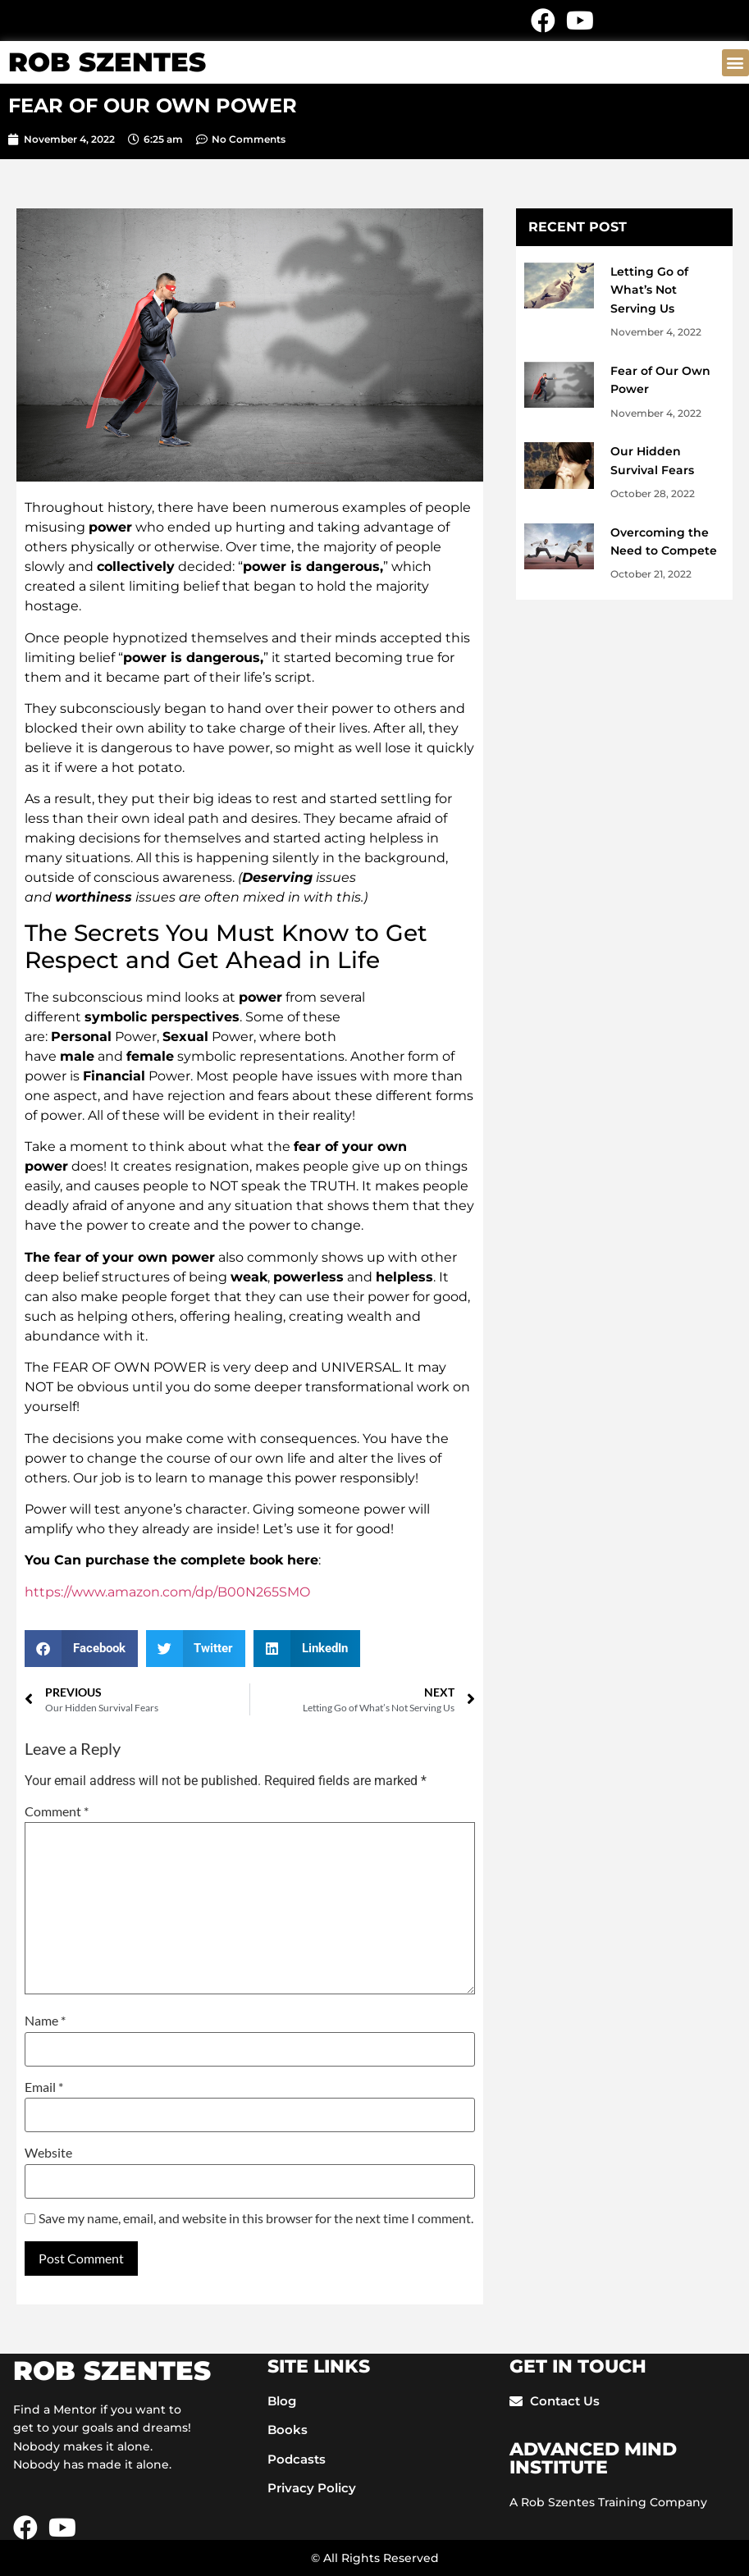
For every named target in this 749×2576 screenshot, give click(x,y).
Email (44, 2087)
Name (45, 2021)
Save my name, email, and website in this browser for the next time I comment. (256, 2219)
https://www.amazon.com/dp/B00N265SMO (167, 1592)
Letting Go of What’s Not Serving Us (649, 290)
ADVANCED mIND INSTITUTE (593, 2458)
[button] (735, 62)
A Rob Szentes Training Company (608, 2502)
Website (48, 2153)
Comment (57, 1812)
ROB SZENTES (107, 62)
